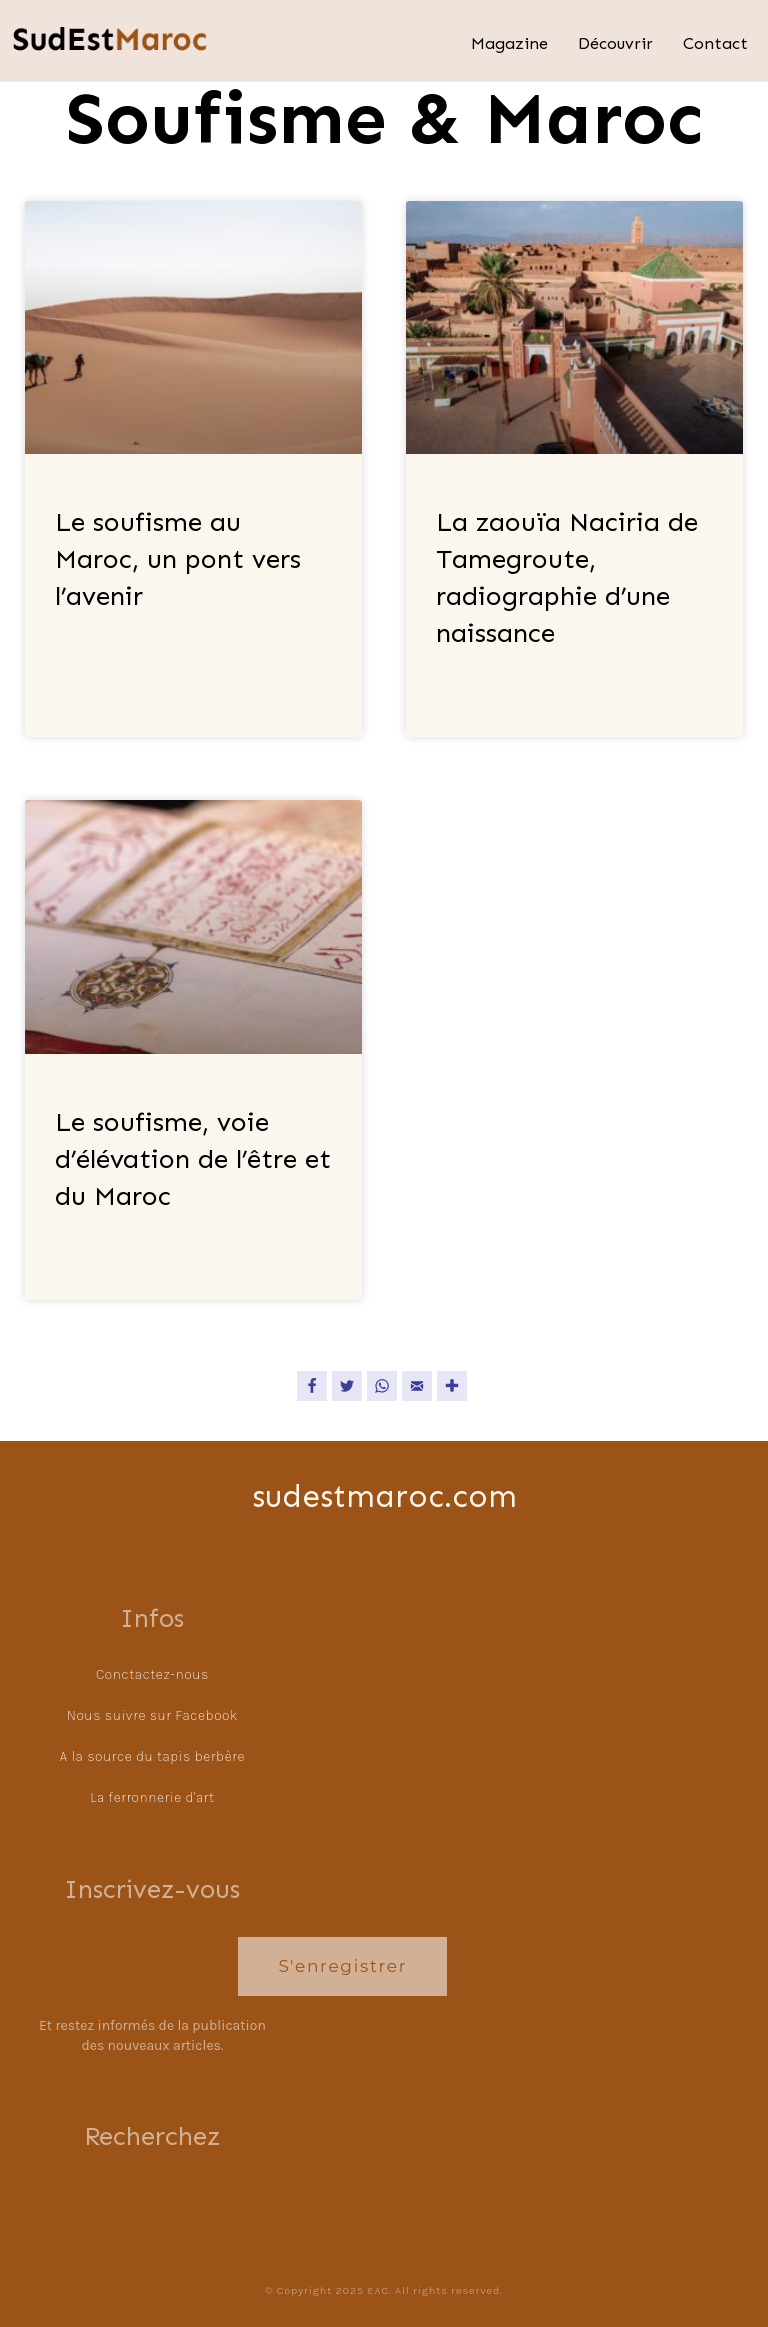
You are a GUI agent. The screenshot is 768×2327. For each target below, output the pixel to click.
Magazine (509, 43)
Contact (715, 43)
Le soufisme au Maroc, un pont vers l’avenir (178, 559)
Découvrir (615, 43)
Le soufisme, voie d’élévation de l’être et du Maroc (193, 1159)
